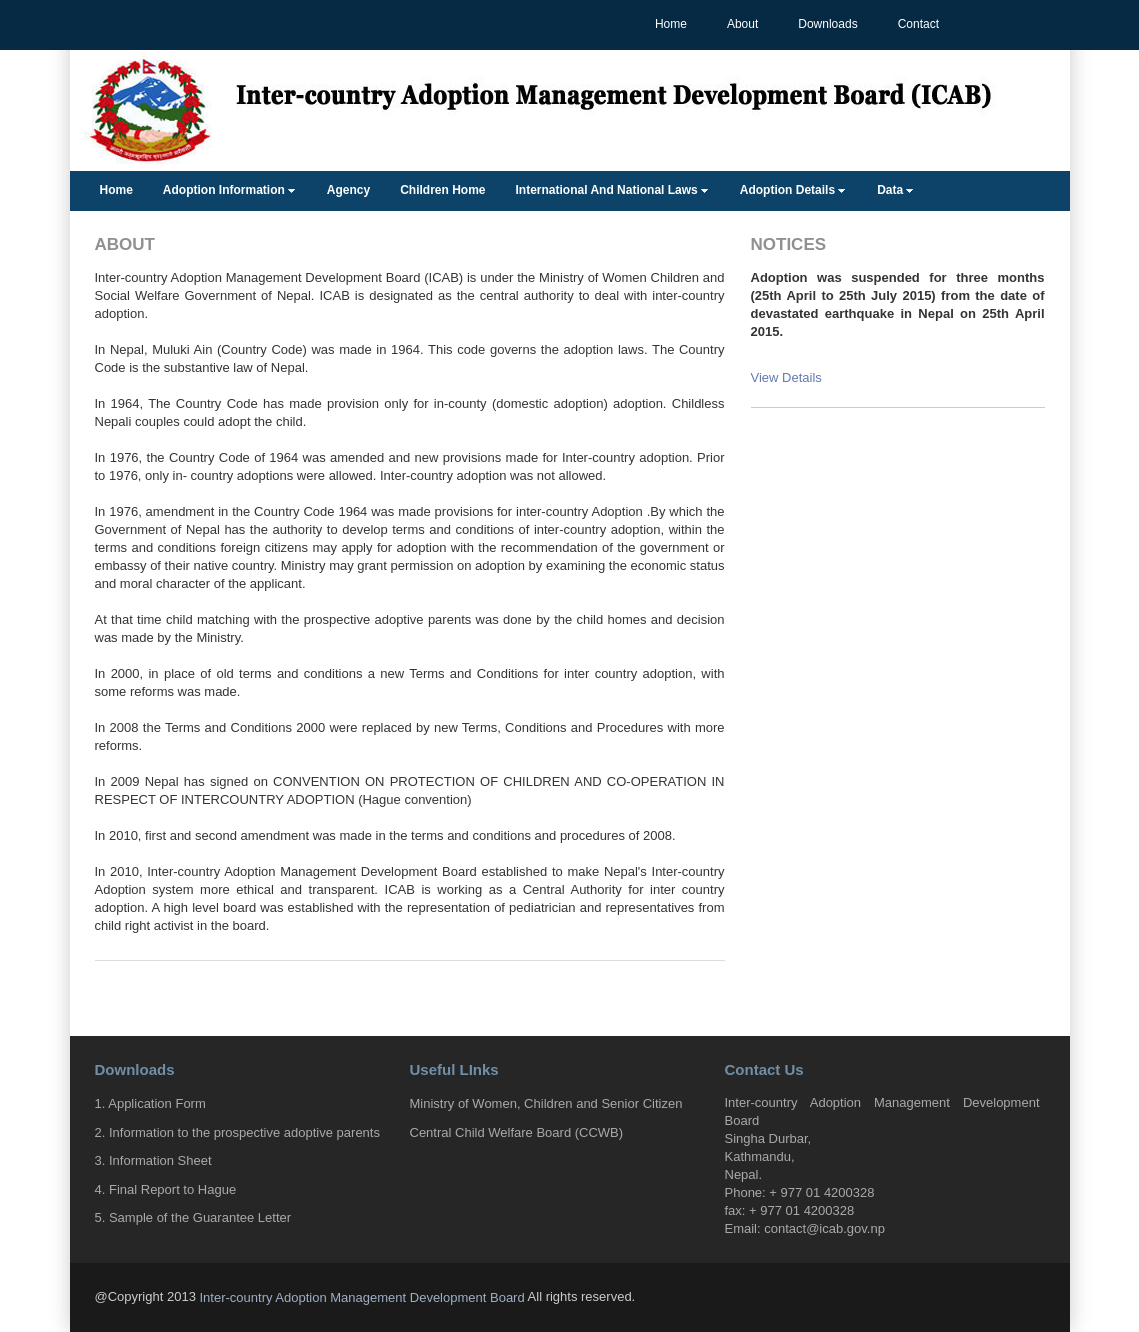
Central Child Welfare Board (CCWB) (517, 1131)
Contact (918, 24)
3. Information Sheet (153, 1160)
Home (671, 24)
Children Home (442, 190)
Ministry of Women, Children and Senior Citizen (546, 1103)
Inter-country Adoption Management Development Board (361, 1297)
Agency (348, 190)
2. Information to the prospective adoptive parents (237, 1131)
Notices (789, 244)
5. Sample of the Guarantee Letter (193, 1217)
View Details (786, 377)
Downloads (827, 24)
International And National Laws (607, 190)
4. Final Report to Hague (166, 1188)
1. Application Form (150, 1103)
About (742, 24)
